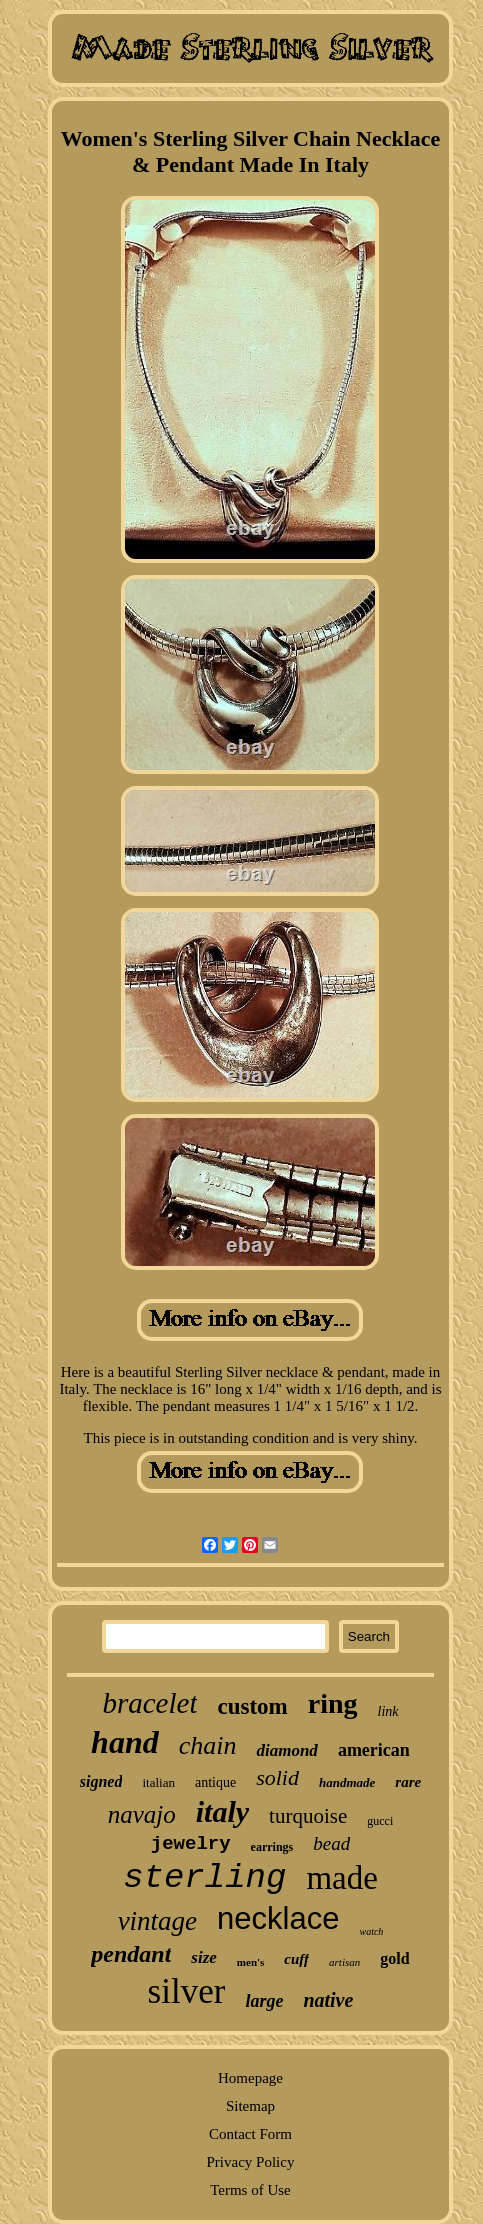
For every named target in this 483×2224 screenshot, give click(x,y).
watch (371, 1931)
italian (158, 1782)
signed (101, 1781)
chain (208, 1745)
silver (187, 1991)
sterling (204, 1878)
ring (333, 1703)
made (341, 1878)
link (388, 1711)
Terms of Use (250, 2190)
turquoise (308, 1816)
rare (408, 1782)
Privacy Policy (251, 2162)
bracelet (149, 1703)
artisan (344, 1962)
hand (125, 1742)
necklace (278, 1918)
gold (394, 1958)
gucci (380, 1821)
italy (222, 1811)
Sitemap (250, 2106)
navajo (142, 1814)
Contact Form (250, 2134)
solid (277, 1777)
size (204, 1957)
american (374, 1750)
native (328, 2000)
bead (331, 1843)
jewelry (191, 1844)
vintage (157, 1921)
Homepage (250, 2078)
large (264, 2001)
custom (252, 1706)
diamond (286, 1750)
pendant (131, 1954)
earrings (272, 1847)
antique (215, 1782)
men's (251, 1962)
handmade (347, 1782)
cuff (296, 1959)
